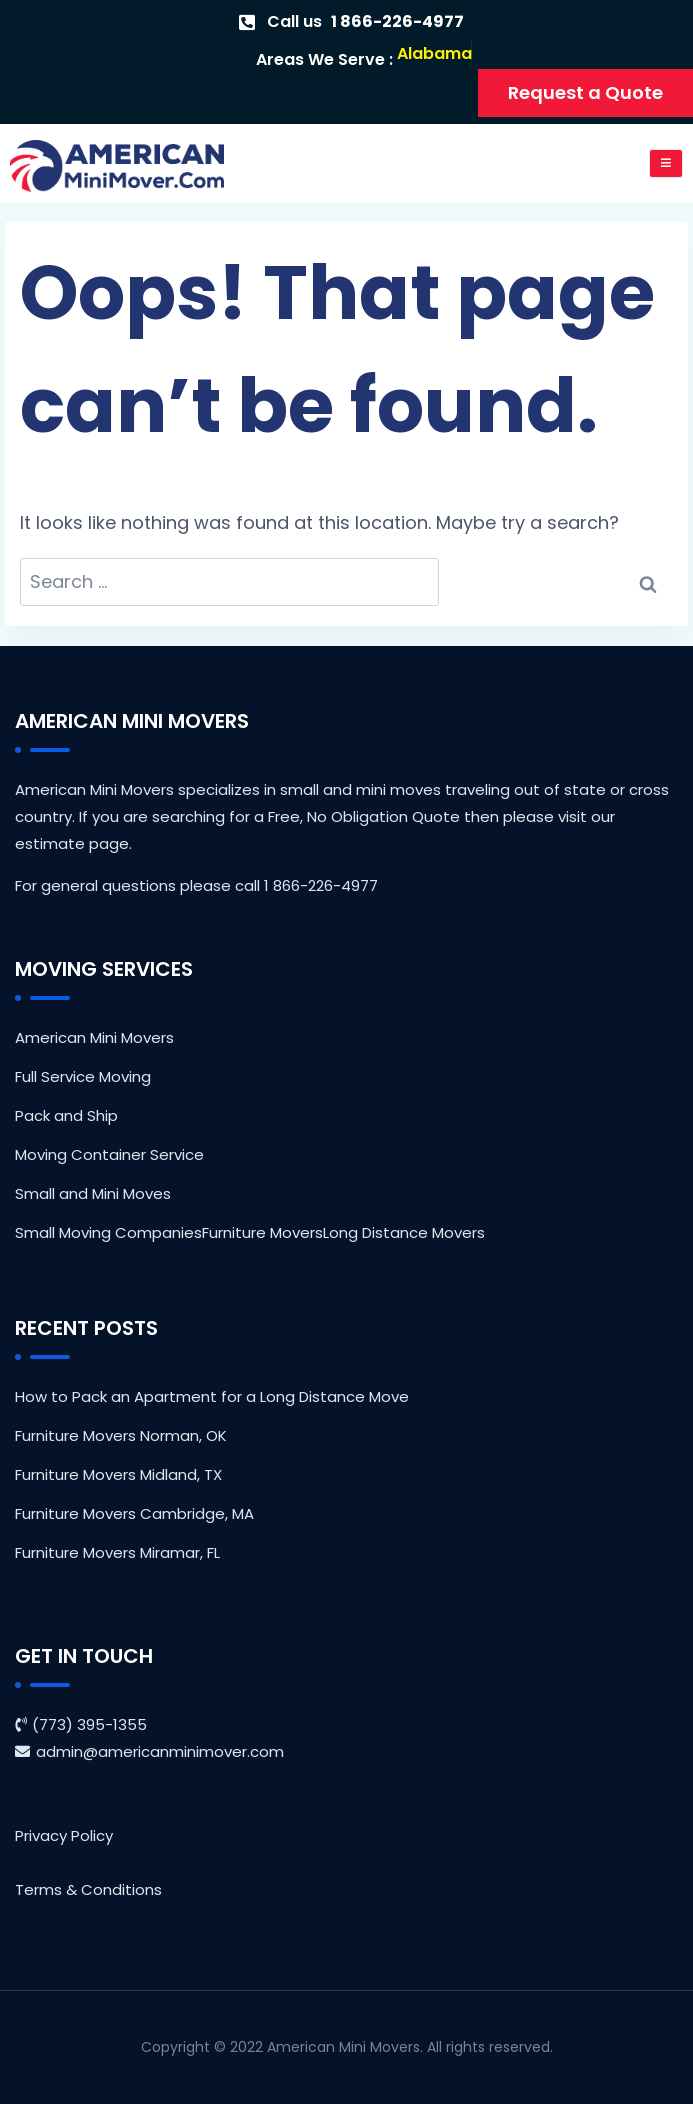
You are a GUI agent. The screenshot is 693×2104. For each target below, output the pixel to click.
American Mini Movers (94, 1037)
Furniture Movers (262, 1232)
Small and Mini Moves (93, 1193)
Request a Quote (585, 92)
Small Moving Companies (108, 1232)
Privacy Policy (64, 1835)
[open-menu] (666, 163)
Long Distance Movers (404, 1232)
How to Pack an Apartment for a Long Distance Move (212, 1396)
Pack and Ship (66, 1115)
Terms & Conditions (88, 1889)
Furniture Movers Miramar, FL (117, 1552)
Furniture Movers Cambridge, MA (134, 1513)
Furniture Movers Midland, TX (118, 1474)
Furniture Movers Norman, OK (121, 1435)
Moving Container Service (109, 1154)
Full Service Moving (83, 1076)
